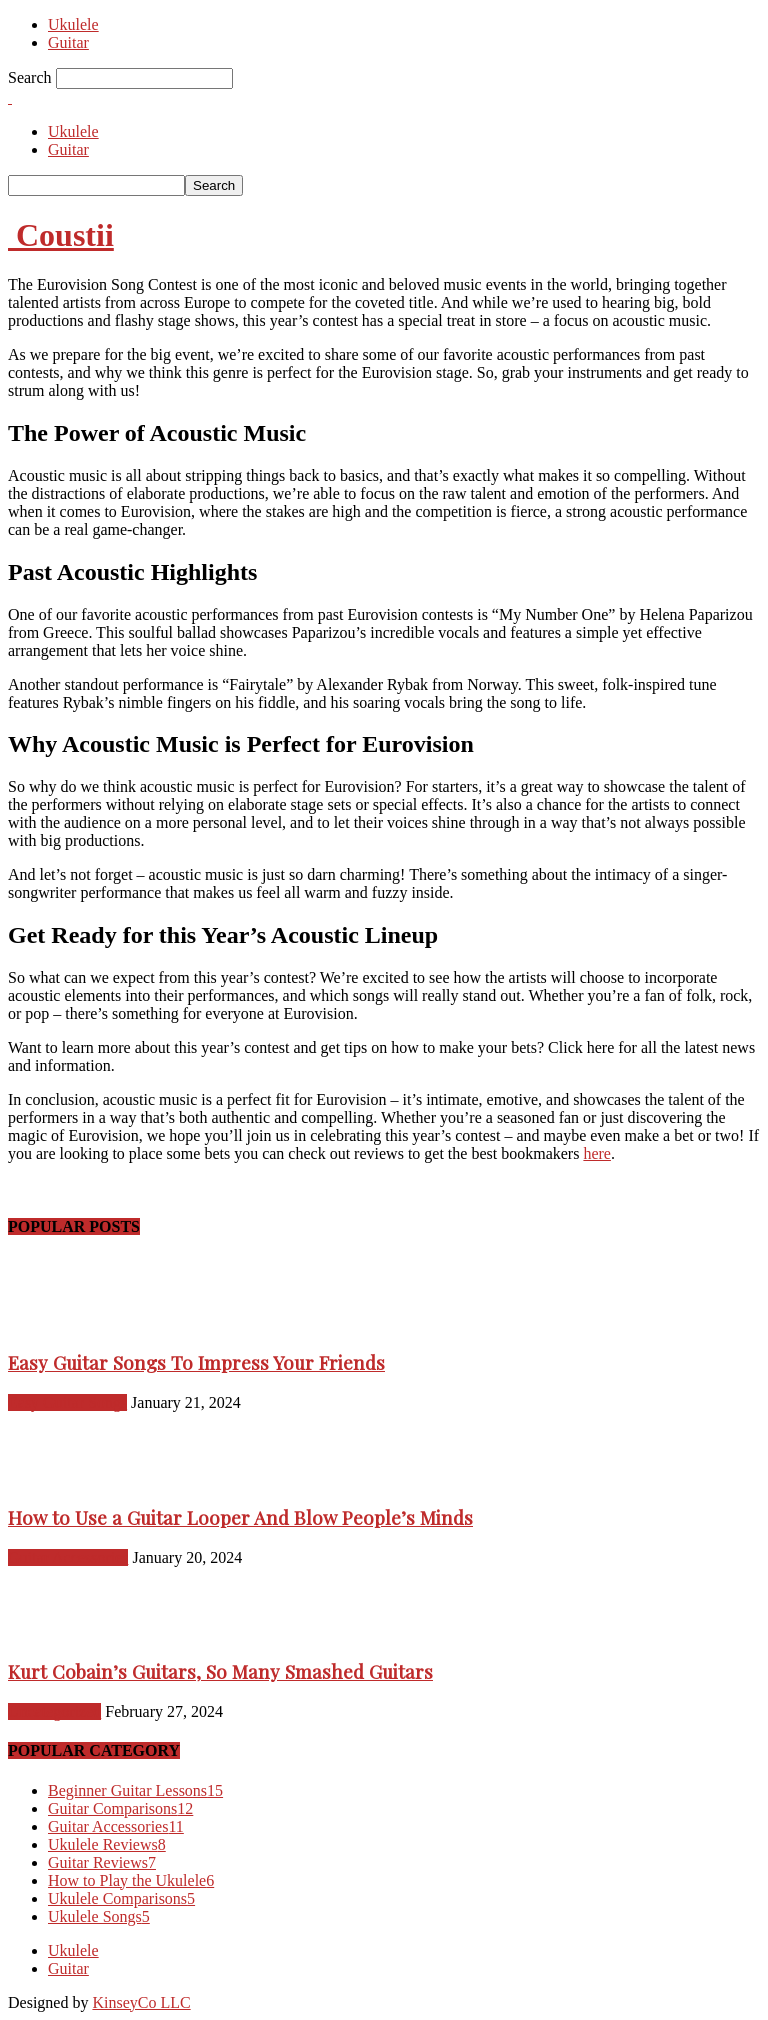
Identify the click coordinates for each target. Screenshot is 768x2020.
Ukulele (73, 24)
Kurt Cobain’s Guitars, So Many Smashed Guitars (220, 1671)
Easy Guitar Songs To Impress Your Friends (196, 1362)
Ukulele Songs (99, 1916)
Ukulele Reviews (107, 1844)
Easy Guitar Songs (67, 1402)
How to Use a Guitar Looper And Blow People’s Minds (240, 1517)
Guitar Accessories (68, 1557)
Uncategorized (54, 1711)
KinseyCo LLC (141, 2002)
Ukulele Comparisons (121, 1898)
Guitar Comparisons (120, 1808)
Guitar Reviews (102, 1862)
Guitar (68, 42)
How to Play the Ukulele (131, 1880)
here (597, 1153)
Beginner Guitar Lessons (135, 1790)
